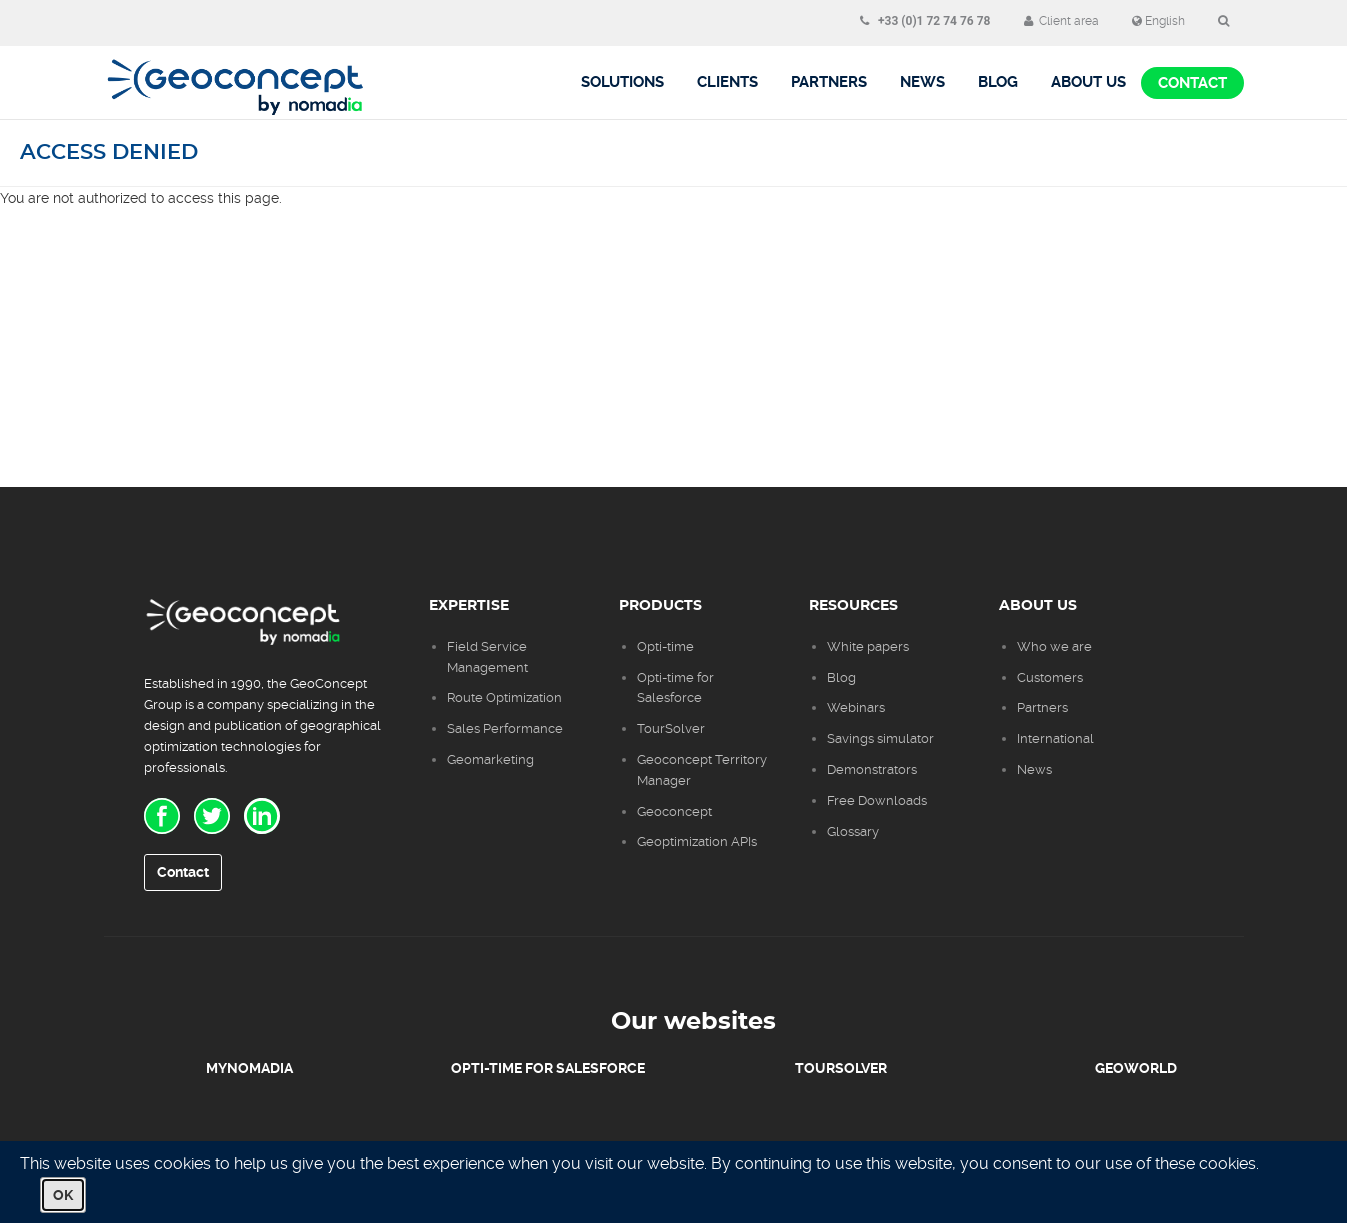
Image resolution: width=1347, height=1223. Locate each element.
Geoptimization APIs (697, 841)
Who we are (1054, 646)
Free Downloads (877, 800)
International (1055, 738)
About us (1088, 82)
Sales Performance (506, 728)
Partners (829, 82)
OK (63, 1195)
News (922, 82)
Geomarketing (490, 759)
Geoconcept (674, 811)
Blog (841, 677)
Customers (1050, 677)
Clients (727, 82)
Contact (1192, 83)
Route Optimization (504, 697)
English (1158, 21)
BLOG (998, 82)
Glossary (853, 831)
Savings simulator (880, 738)
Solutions (622, 82)
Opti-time (665, 646)
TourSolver (671, 728)
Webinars (856, 707)
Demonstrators (872, 769)
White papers (868, 646)
